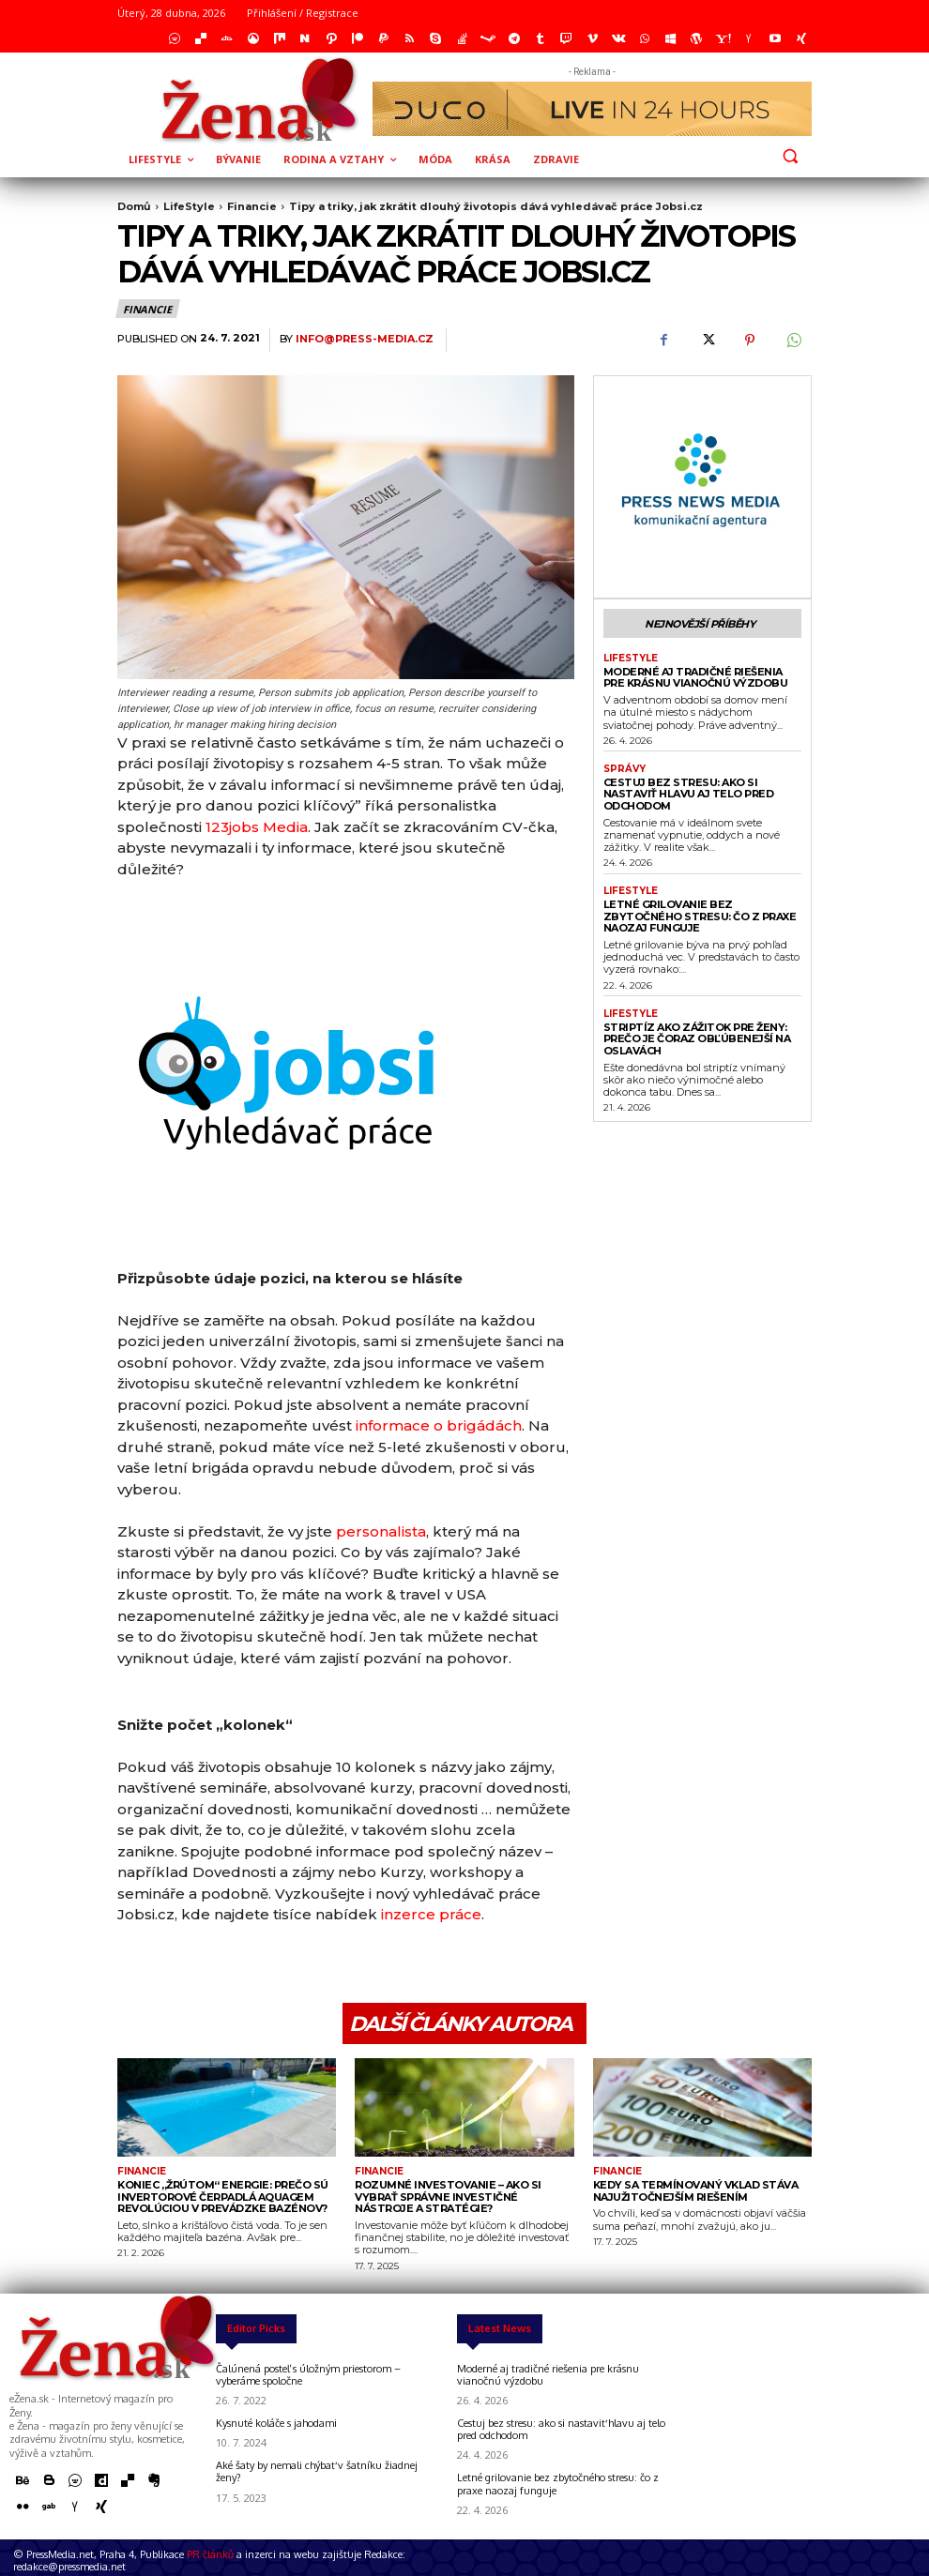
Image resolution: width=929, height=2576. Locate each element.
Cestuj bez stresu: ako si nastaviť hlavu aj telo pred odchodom (688, 794)
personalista (381, 1531)
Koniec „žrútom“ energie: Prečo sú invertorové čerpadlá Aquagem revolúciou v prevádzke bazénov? (222, 2196)
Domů (134, 206)
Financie (252, 206)
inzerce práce (431, 1914)
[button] (790, 156)
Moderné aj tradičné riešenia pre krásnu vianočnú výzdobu (695, 677)
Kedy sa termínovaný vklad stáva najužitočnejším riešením (696, 2191)
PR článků (210, 2554)
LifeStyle (189, 206)
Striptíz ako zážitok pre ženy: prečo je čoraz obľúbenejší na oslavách (697, 1039)
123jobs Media (257, 827)
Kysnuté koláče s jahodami (276, 2423)
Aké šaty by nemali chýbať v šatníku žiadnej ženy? (317, 2471)
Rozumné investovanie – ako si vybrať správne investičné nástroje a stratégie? (448, 2196)
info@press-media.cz (365, 339)
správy (624, 769)
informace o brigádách (439, 1425)
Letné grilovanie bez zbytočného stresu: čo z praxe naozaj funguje (700, 916)
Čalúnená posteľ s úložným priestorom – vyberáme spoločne (308, 2374)
